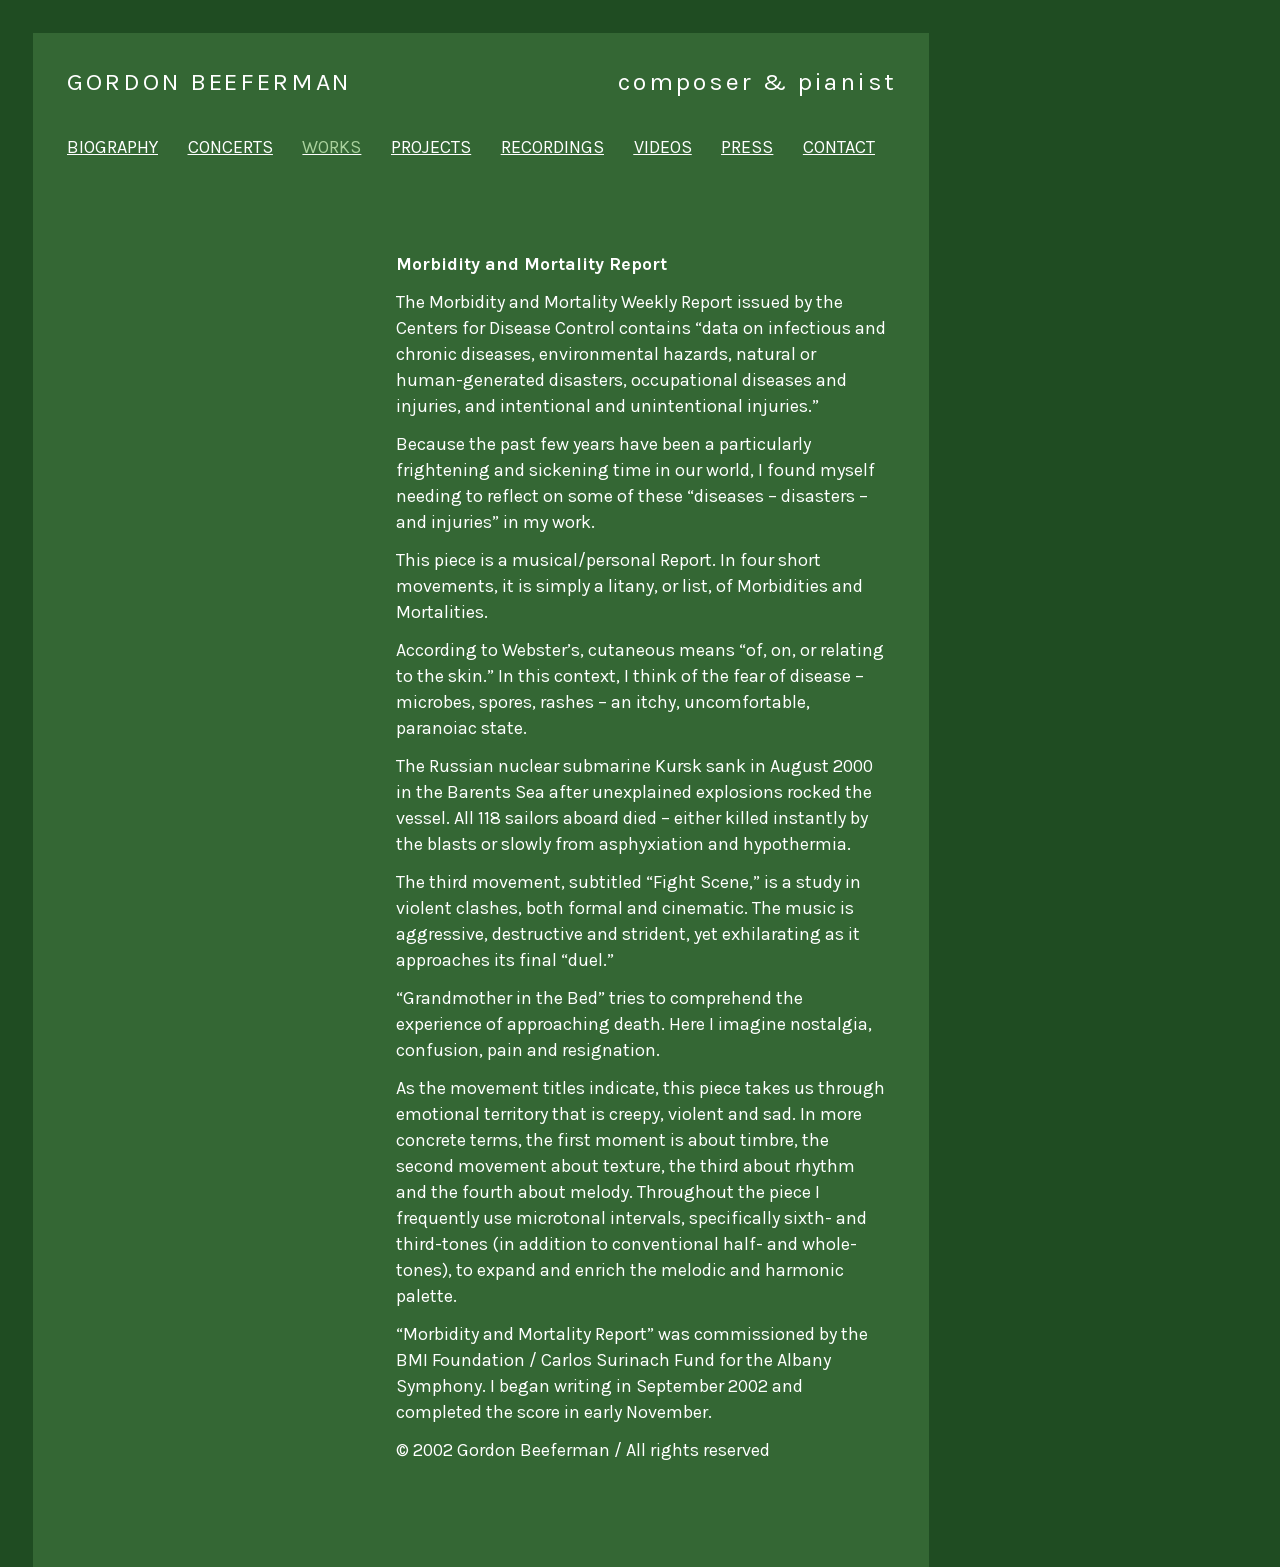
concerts (230, 147)
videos (663, 147)
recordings (552, 147)
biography (112, 147)
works (331, 147)
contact (839, 147)
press (747, 147)
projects (431, 147)
